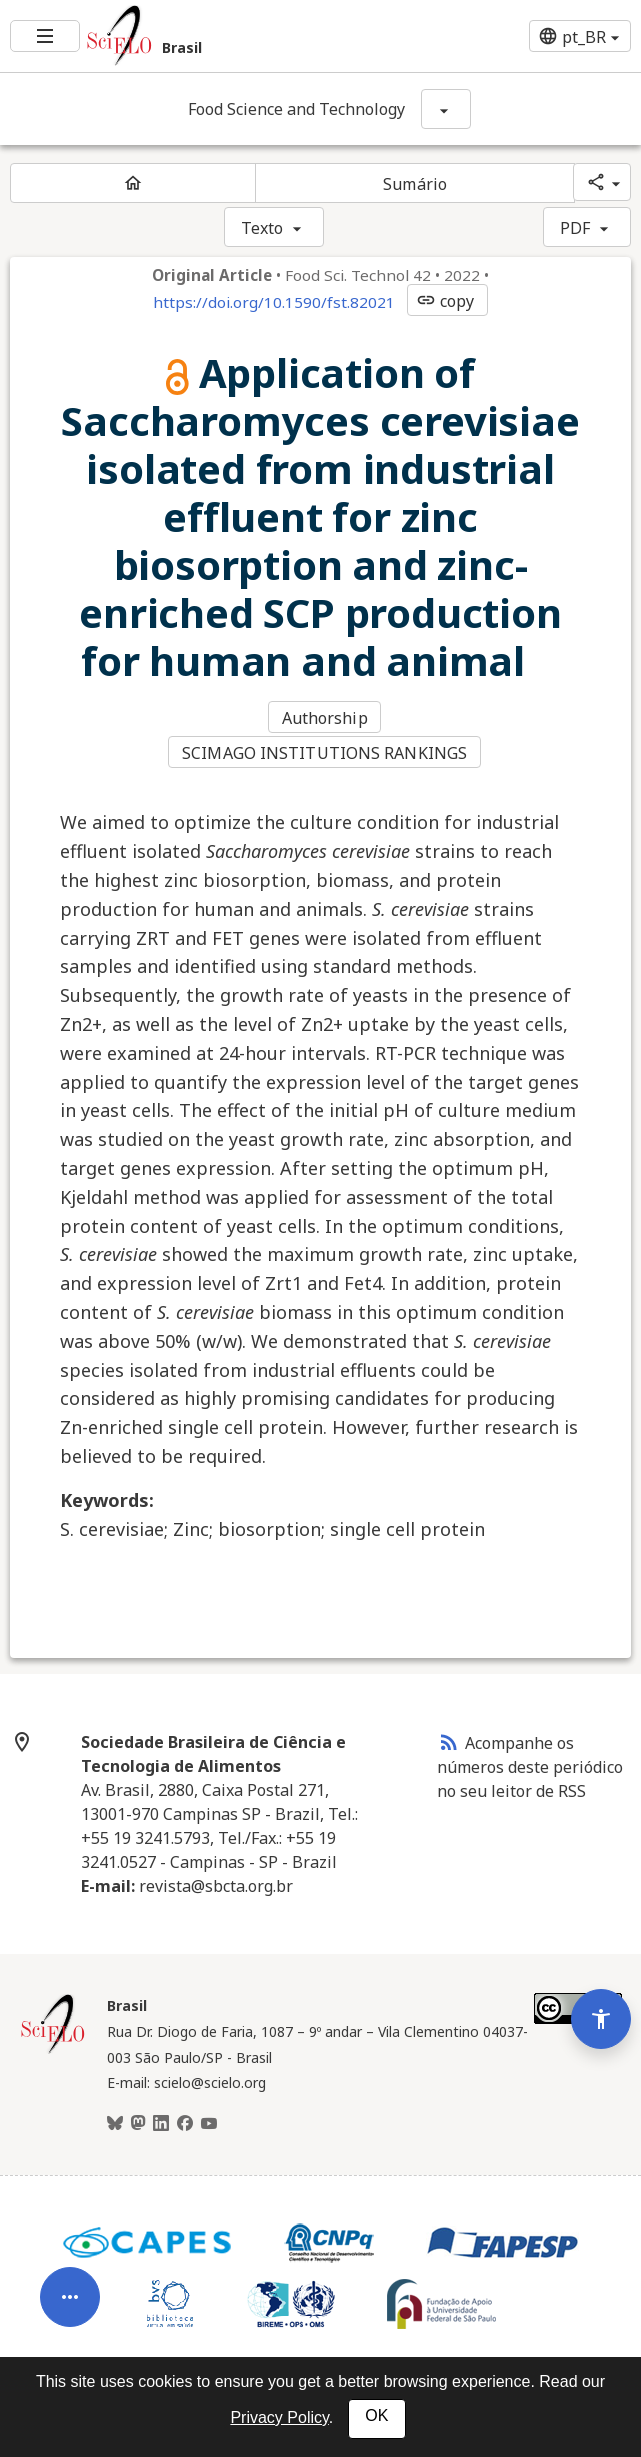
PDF (575, 228)
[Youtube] (209, 2120)
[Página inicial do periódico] (133, 183)
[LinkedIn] (161, 2120)
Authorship (326, 718)
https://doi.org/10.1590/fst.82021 (274, 302)
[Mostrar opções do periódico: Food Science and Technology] (446, 109)
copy (445, 301)
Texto (262, 228)
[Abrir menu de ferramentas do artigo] (70, 2261)
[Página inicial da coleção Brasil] (53, 2047)
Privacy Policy (279, 2417)
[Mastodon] (138, 2120)
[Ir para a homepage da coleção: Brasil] (213, 36)
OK (376, 2415)
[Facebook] (185, 2120)
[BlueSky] (115, 2120)
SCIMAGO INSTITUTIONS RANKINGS (325, 750)
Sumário (415, 184)
